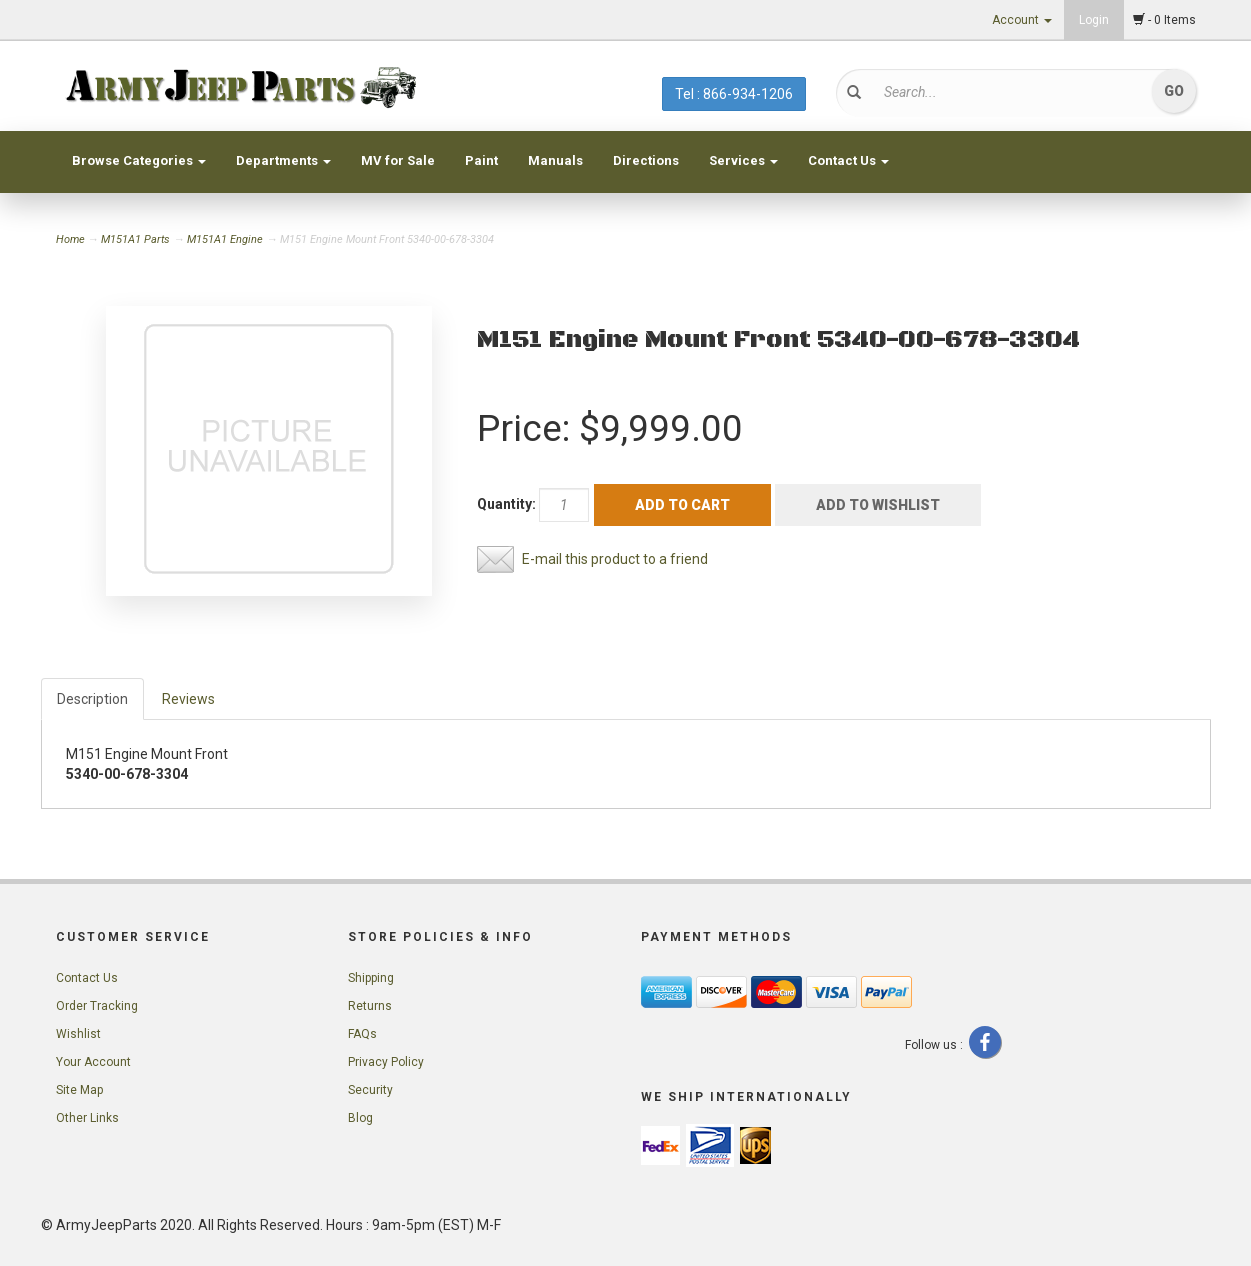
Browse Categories (139, 160)
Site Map (79, 1090)
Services (743, 160)
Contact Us (848, 160)
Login (1094, 20)
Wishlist (78, 1034)
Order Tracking (97, 1006)
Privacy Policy (386, 1062)
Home (72, 239)
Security (370, 1090)
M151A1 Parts (135, 239)
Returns (370, 1006)
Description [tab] (92, 699)
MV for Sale (398, 160)
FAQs (362, 1034)
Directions (646, 160)
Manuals (555, 160)
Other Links (87, 1118)
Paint (481, 160)
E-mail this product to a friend (615, 559)
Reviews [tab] (188, 699)
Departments (283, 160)
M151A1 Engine (225, 239)
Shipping (371, 978)
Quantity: (506, 504)
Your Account (93, 1062)
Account (1022, 20)
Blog (360, 1118)
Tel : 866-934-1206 (734, 94)
